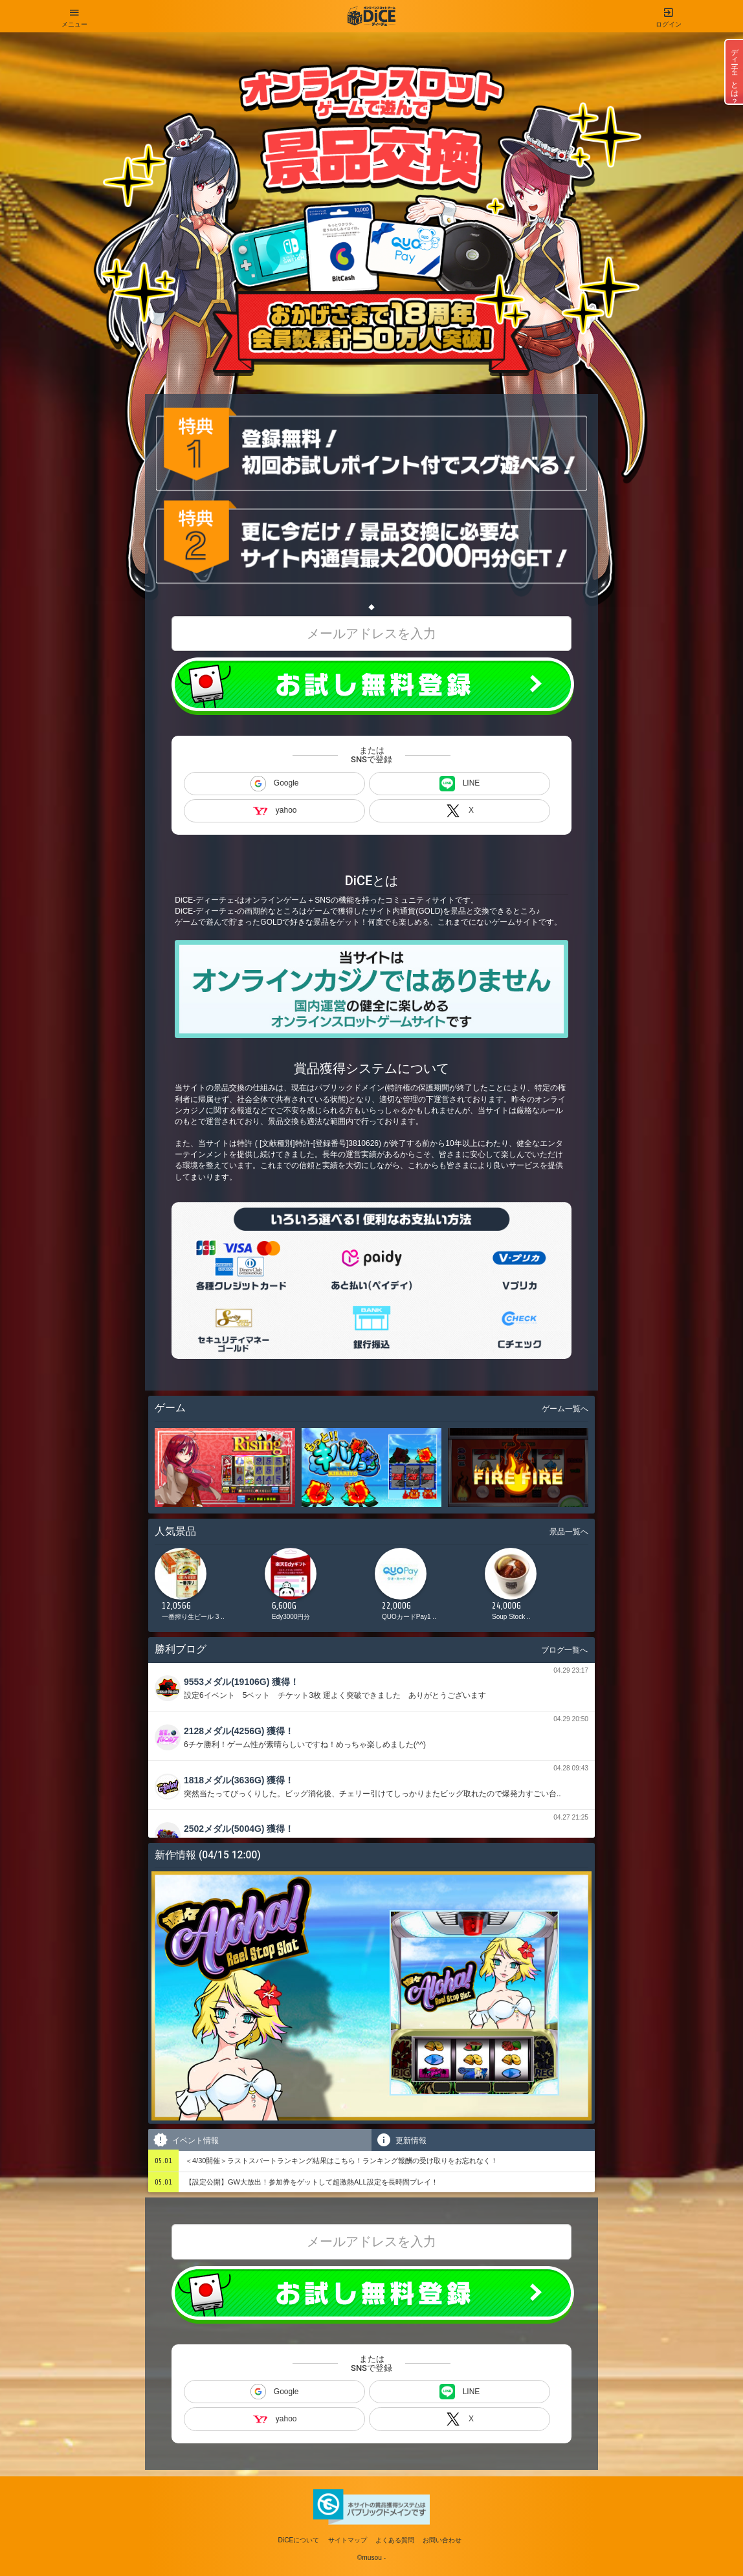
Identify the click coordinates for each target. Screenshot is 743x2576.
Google (274, 783)
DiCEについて (299, 2540)
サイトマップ (347, 2540)
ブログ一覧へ (564, 1650)
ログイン (669, 14)
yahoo (274, 810)
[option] (206, 1588)
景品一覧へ (568, 1531)
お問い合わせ (442, 2540)
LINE (459, 783)
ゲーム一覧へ (565, 1408)
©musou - (371, 2557)
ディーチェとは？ (734, 71)
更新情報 (401, 2140)
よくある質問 (394, 2540)
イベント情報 (185, 2140)
